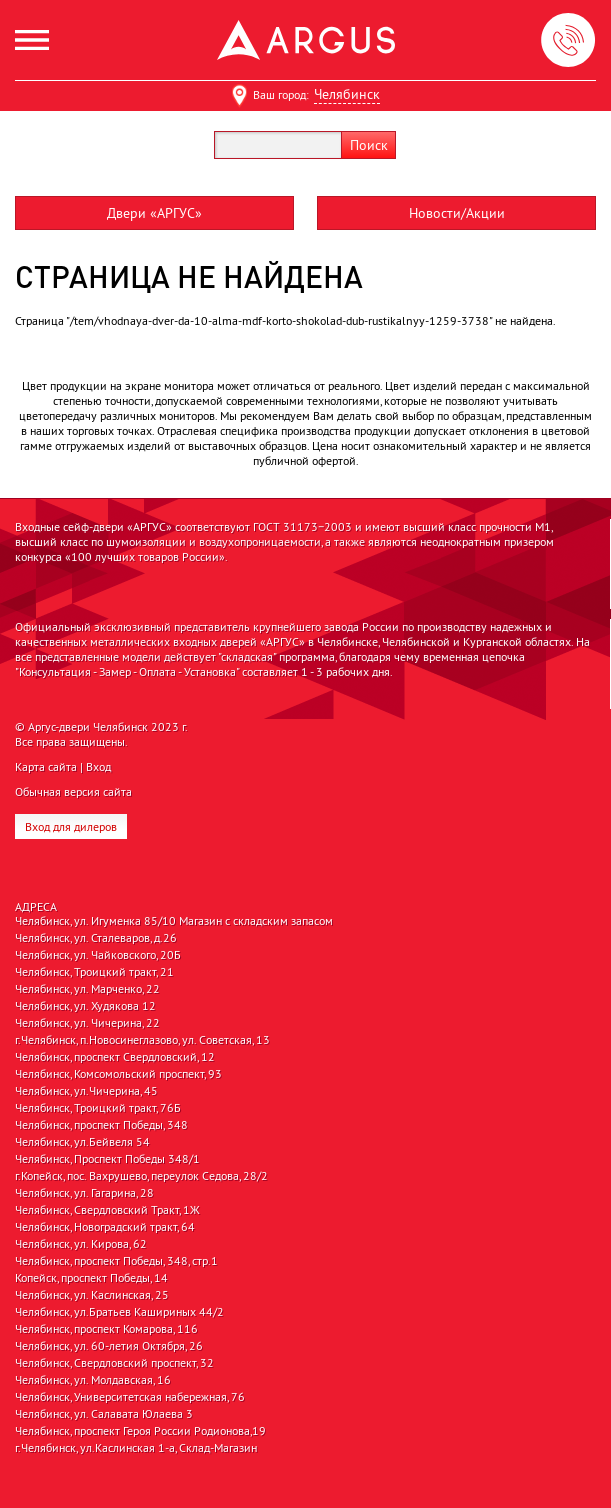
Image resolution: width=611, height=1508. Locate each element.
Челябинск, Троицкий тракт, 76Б (98, 1108)
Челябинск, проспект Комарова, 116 (106, 1329)
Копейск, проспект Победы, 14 (91, 1278)
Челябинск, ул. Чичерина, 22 (87, 1023)
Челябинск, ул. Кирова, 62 (81, 1244)
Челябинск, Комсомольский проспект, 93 (118, 1074)
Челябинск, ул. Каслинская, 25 (92, 1295)
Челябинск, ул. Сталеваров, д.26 (96, 938)
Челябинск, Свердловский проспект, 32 (114, 1363)
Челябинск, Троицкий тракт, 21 (94, 972)
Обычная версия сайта (73, 791)
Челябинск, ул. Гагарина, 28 (84, 1193)
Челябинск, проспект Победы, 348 (101, 1125)
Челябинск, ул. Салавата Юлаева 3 (104, 1414)
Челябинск (347, 94)
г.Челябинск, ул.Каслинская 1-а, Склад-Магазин (136, 1448)
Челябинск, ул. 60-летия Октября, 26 (109, 1346)
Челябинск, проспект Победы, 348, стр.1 (116, 1261)
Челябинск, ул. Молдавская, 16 (93, 1380)
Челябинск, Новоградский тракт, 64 (105, 1227)
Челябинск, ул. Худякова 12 (85, 1006)
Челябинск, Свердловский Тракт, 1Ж (107, 1210)
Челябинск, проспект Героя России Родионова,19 (140, 1431)
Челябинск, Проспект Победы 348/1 (107, 1159)
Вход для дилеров (71, 826)
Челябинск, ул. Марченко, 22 (87, 989)
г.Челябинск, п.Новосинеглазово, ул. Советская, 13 (142, 1040)
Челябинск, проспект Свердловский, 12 (115, 1057)
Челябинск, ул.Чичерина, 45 (86, 1091)
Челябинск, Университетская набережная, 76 (130, 1397)
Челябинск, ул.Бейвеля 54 (82, 1142)
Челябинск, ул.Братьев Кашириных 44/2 (119, 1312)
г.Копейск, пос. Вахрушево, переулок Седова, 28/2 (141, 1176)
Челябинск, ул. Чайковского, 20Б (98, 955)
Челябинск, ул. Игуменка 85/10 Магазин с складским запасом (174, 921)
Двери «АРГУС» (154, 213)
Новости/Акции (457, 213)
